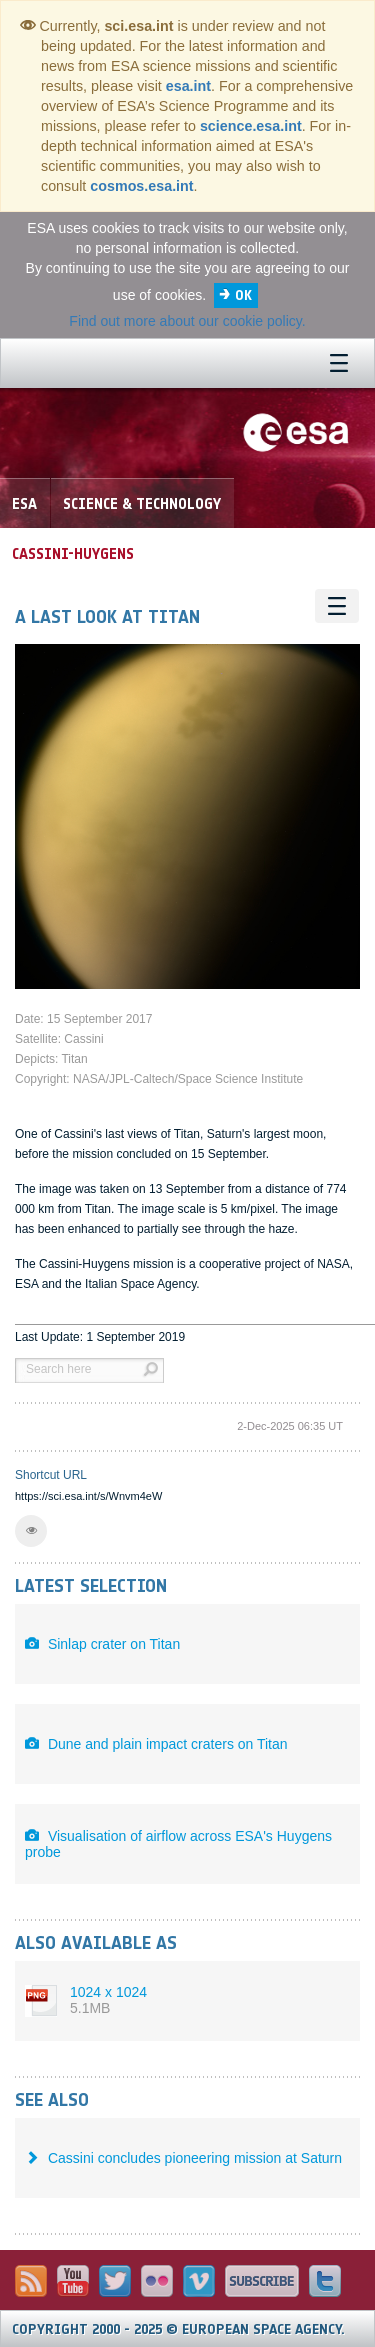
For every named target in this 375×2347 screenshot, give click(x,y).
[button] (31, 1531)
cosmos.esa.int (141, 186)
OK (243, 295)
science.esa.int (251, 126)
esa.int (188, 86)
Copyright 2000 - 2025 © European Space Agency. (178, 2329)
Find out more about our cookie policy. (187, 321)
